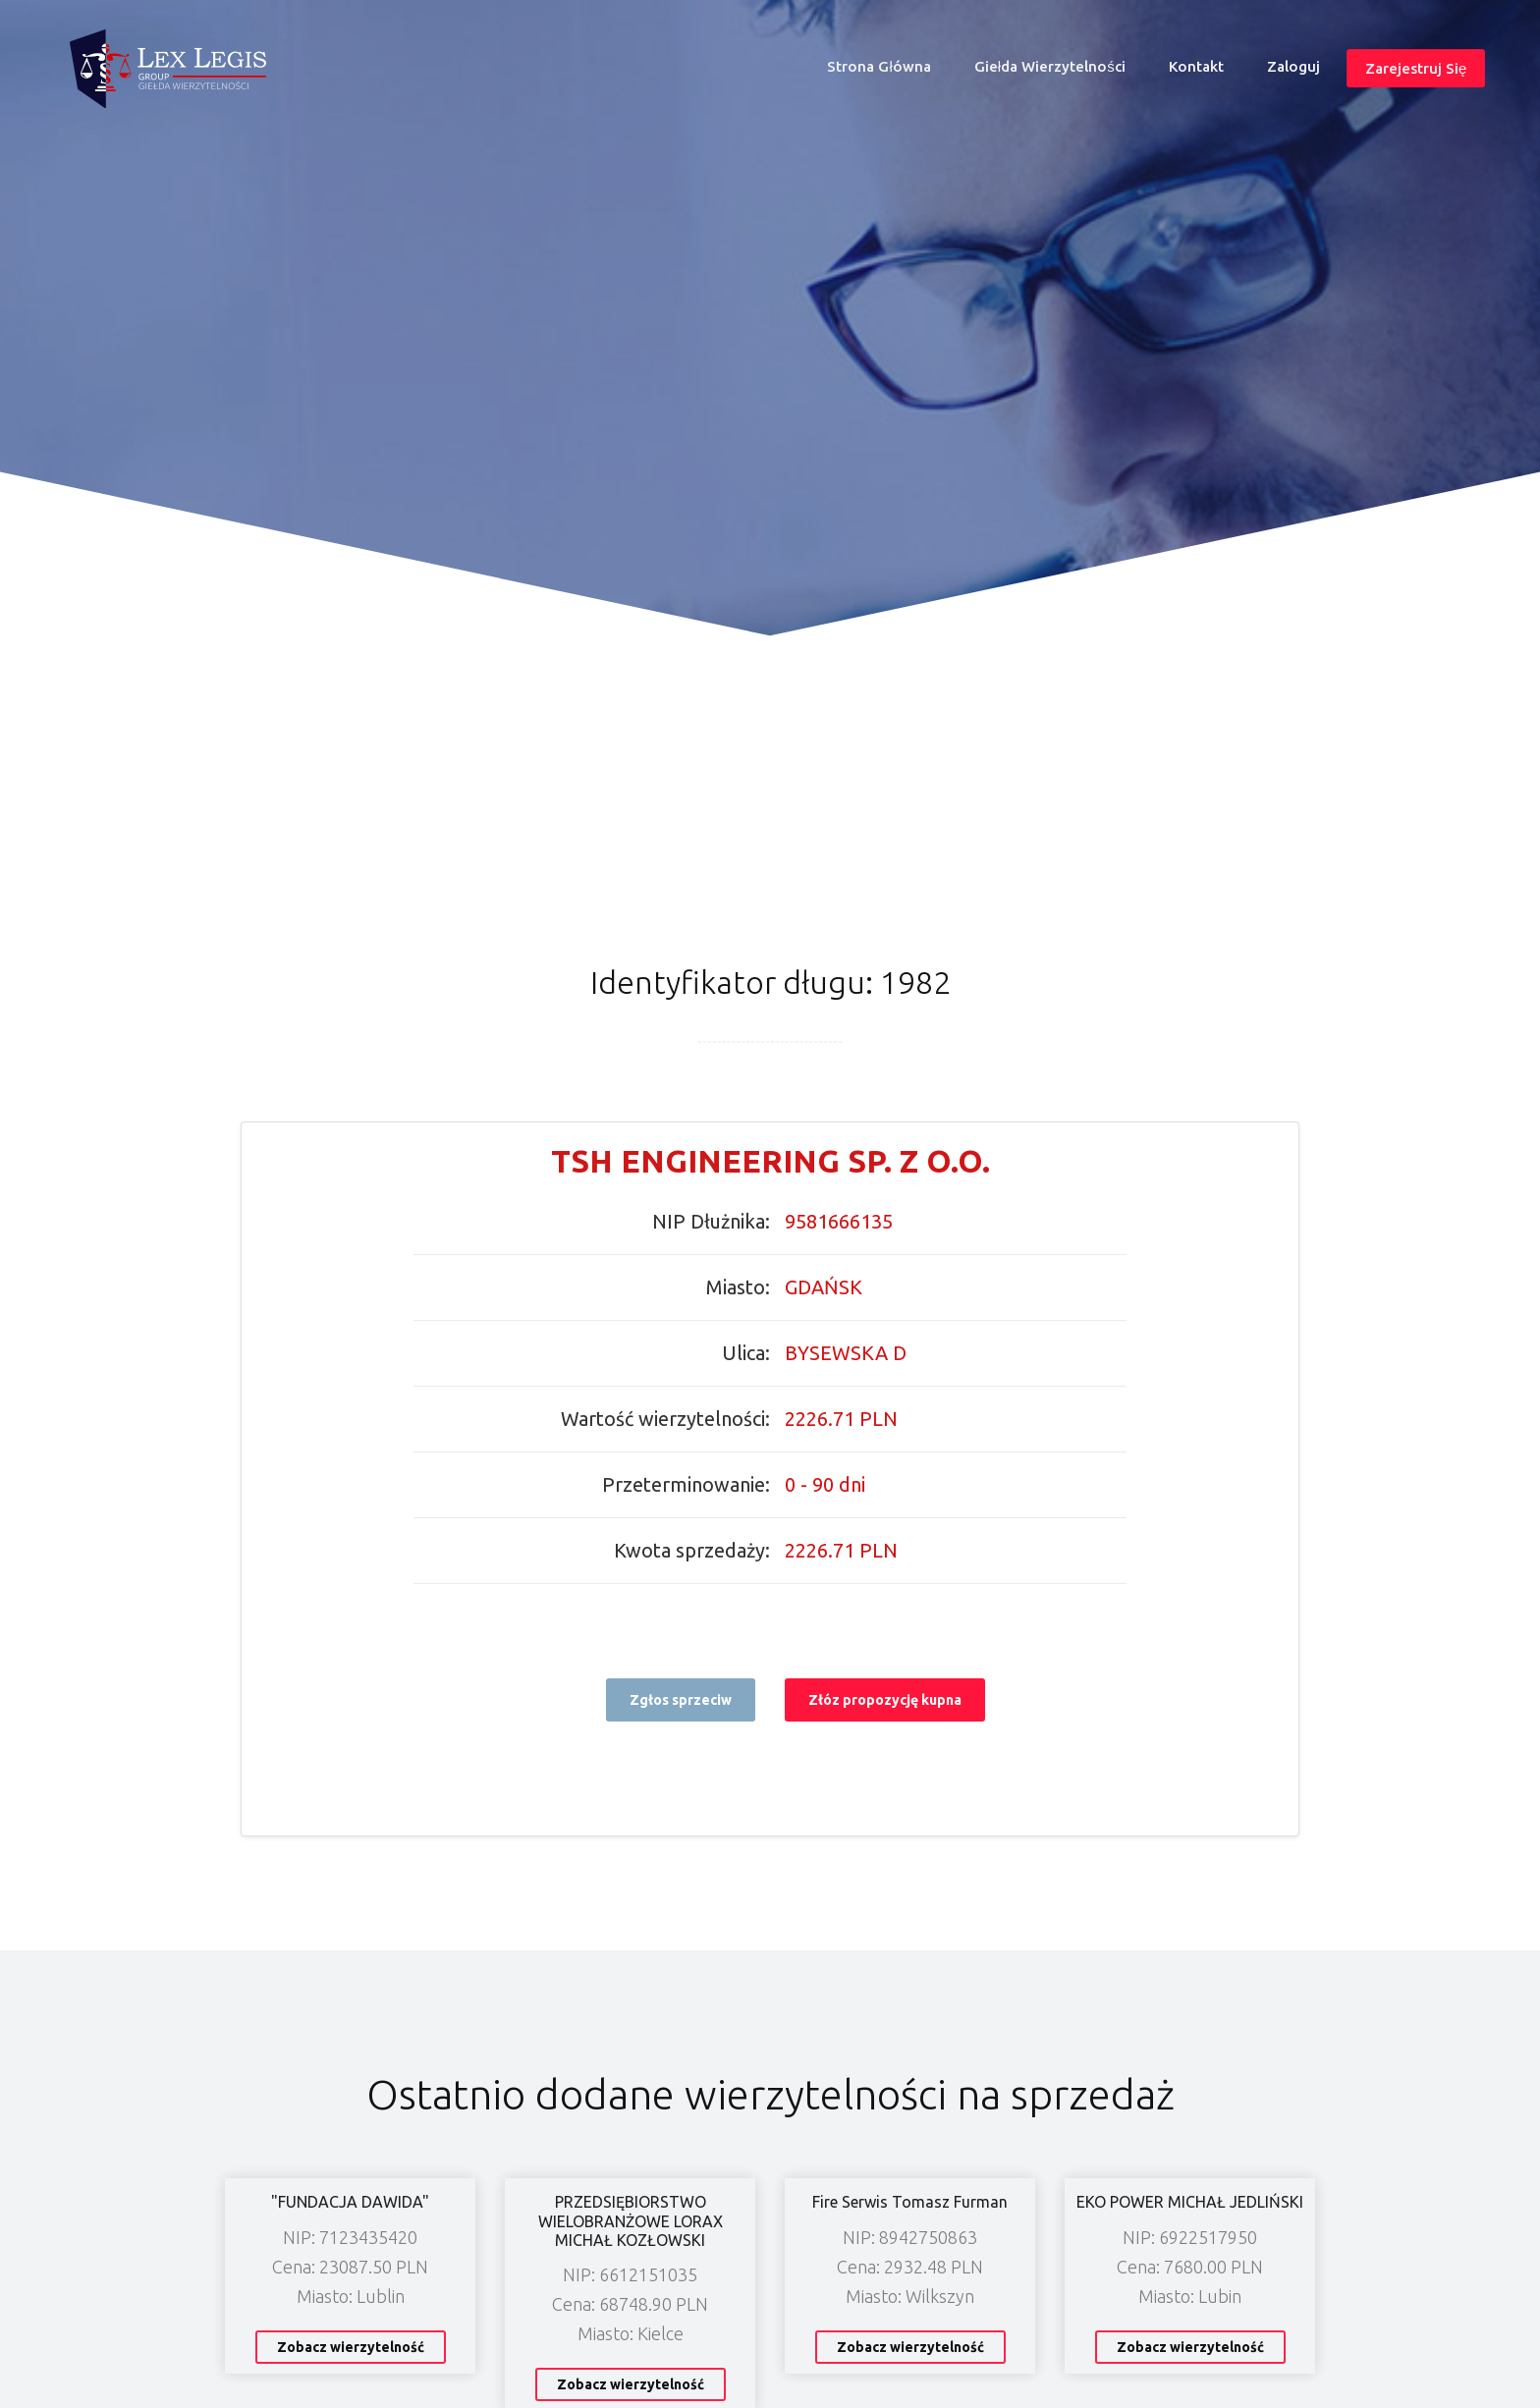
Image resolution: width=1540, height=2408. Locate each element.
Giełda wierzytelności (1050, 66)
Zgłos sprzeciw (681, 1700)
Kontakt (1196, 66)
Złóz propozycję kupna (885, 1700)
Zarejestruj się (1415, 68)
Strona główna (887, 71)
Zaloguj (1293, 66)
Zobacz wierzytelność (350, 2347)
